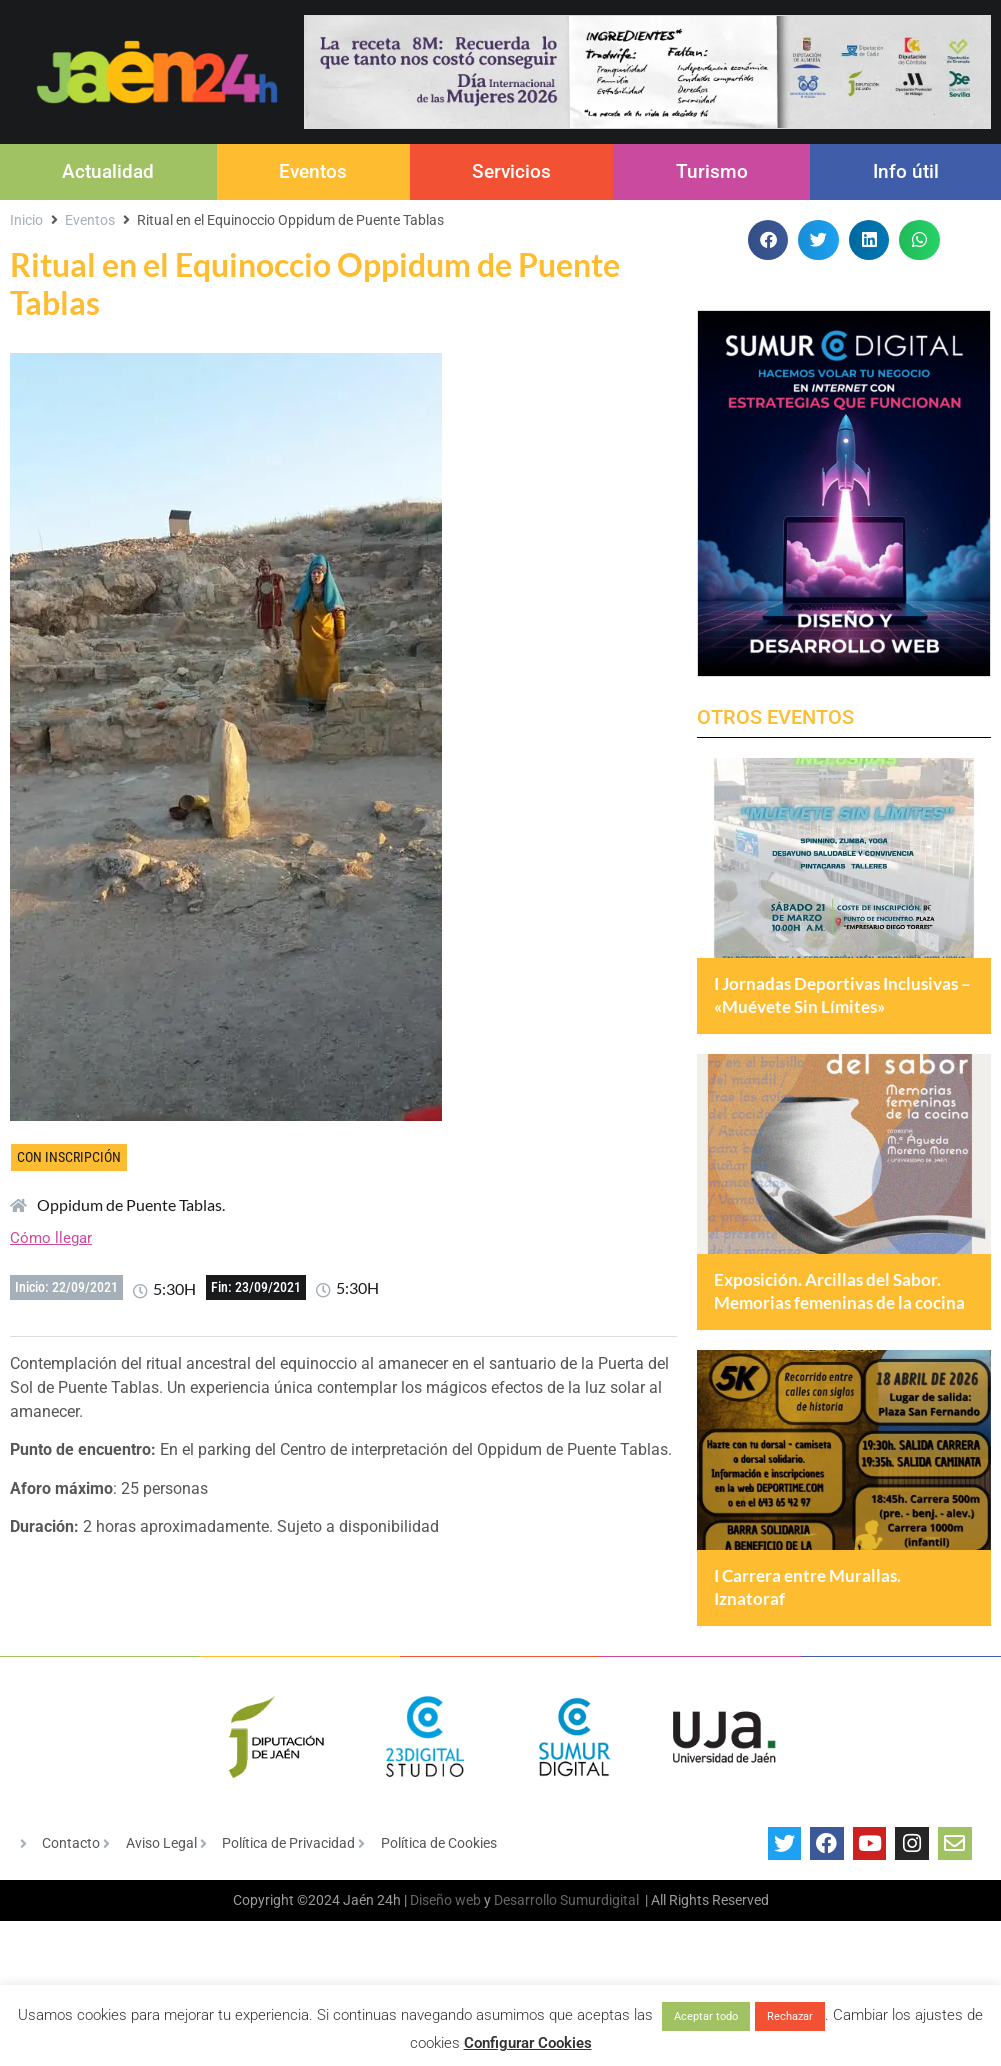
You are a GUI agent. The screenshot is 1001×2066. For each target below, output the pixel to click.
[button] (768, 240)
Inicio (26, 220)
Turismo (712, 171)
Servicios (511, 171)
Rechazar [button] (790, 2016)
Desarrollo (525, 1983)
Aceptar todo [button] (706, 2016)
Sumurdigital (599, 1983)
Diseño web (445, 1983)
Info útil (906, 171)
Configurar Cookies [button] (528, 2043)
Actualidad (108, 171)
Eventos (313, 171)
